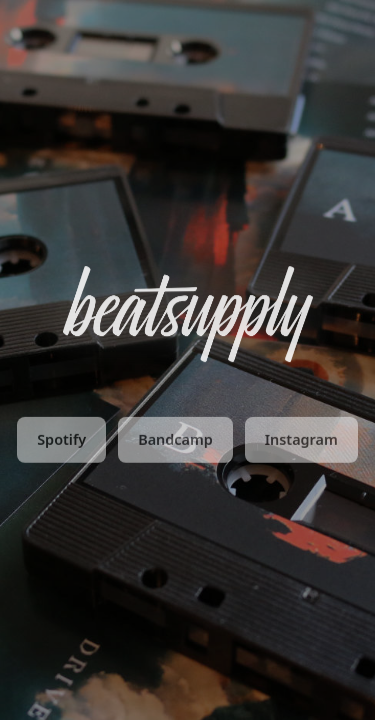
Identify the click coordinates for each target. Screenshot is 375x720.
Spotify (61, 441)
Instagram (301, 441)
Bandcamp (175, 441)
